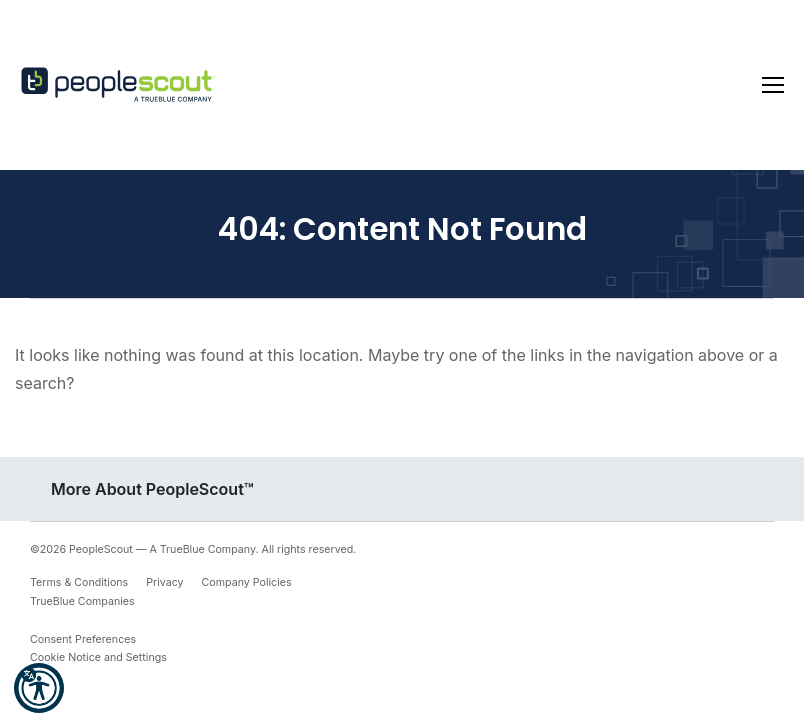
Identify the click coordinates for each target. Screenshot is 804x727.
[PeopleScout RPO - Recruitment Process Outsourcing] (120, 85)
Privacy (164, 582)
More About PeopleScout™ (152, 489)
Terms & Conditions (79, 582)
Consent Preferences (83, 639)
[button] (39, 688)
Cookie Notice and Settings (98, 657)
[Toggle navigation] (773, 85)
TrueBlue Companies (82, 601)
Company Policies (247, 582)
